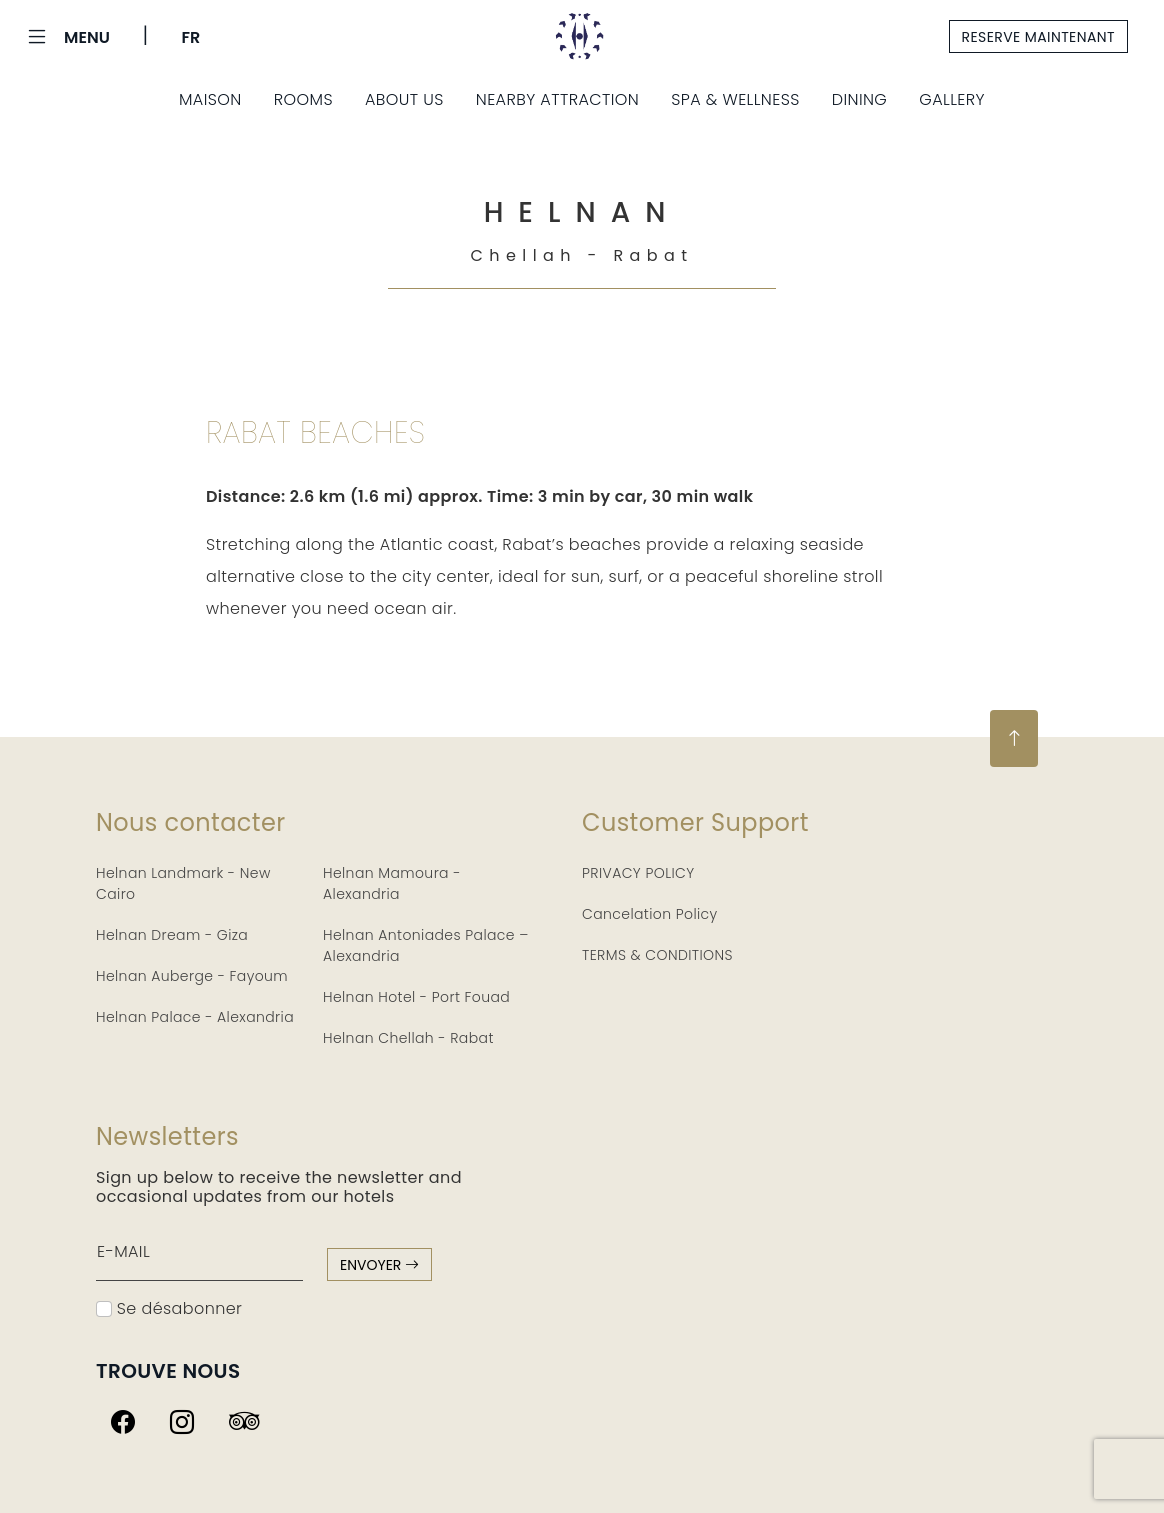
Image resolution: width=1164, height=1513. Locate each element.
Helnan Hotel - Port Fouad (416, 997)
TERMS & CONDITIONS (657, 955)
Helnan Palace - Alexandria (195, 1017)
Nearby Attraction (557, 99)
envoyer (379, 1265)
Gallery (952, 99)
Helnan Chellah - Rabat (408, 1038)
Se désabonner (169, 1308)
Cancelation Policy (650, 914)
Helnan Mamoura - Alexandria (392, 883)
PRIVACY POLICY (638, 873)
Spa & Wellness (735, 99)
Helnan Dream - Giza (172, 935)
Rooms (303, 99)
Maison (210, 99)
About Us (404, 99)
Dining (860, 99)
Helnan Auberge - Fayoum (192, 976)
